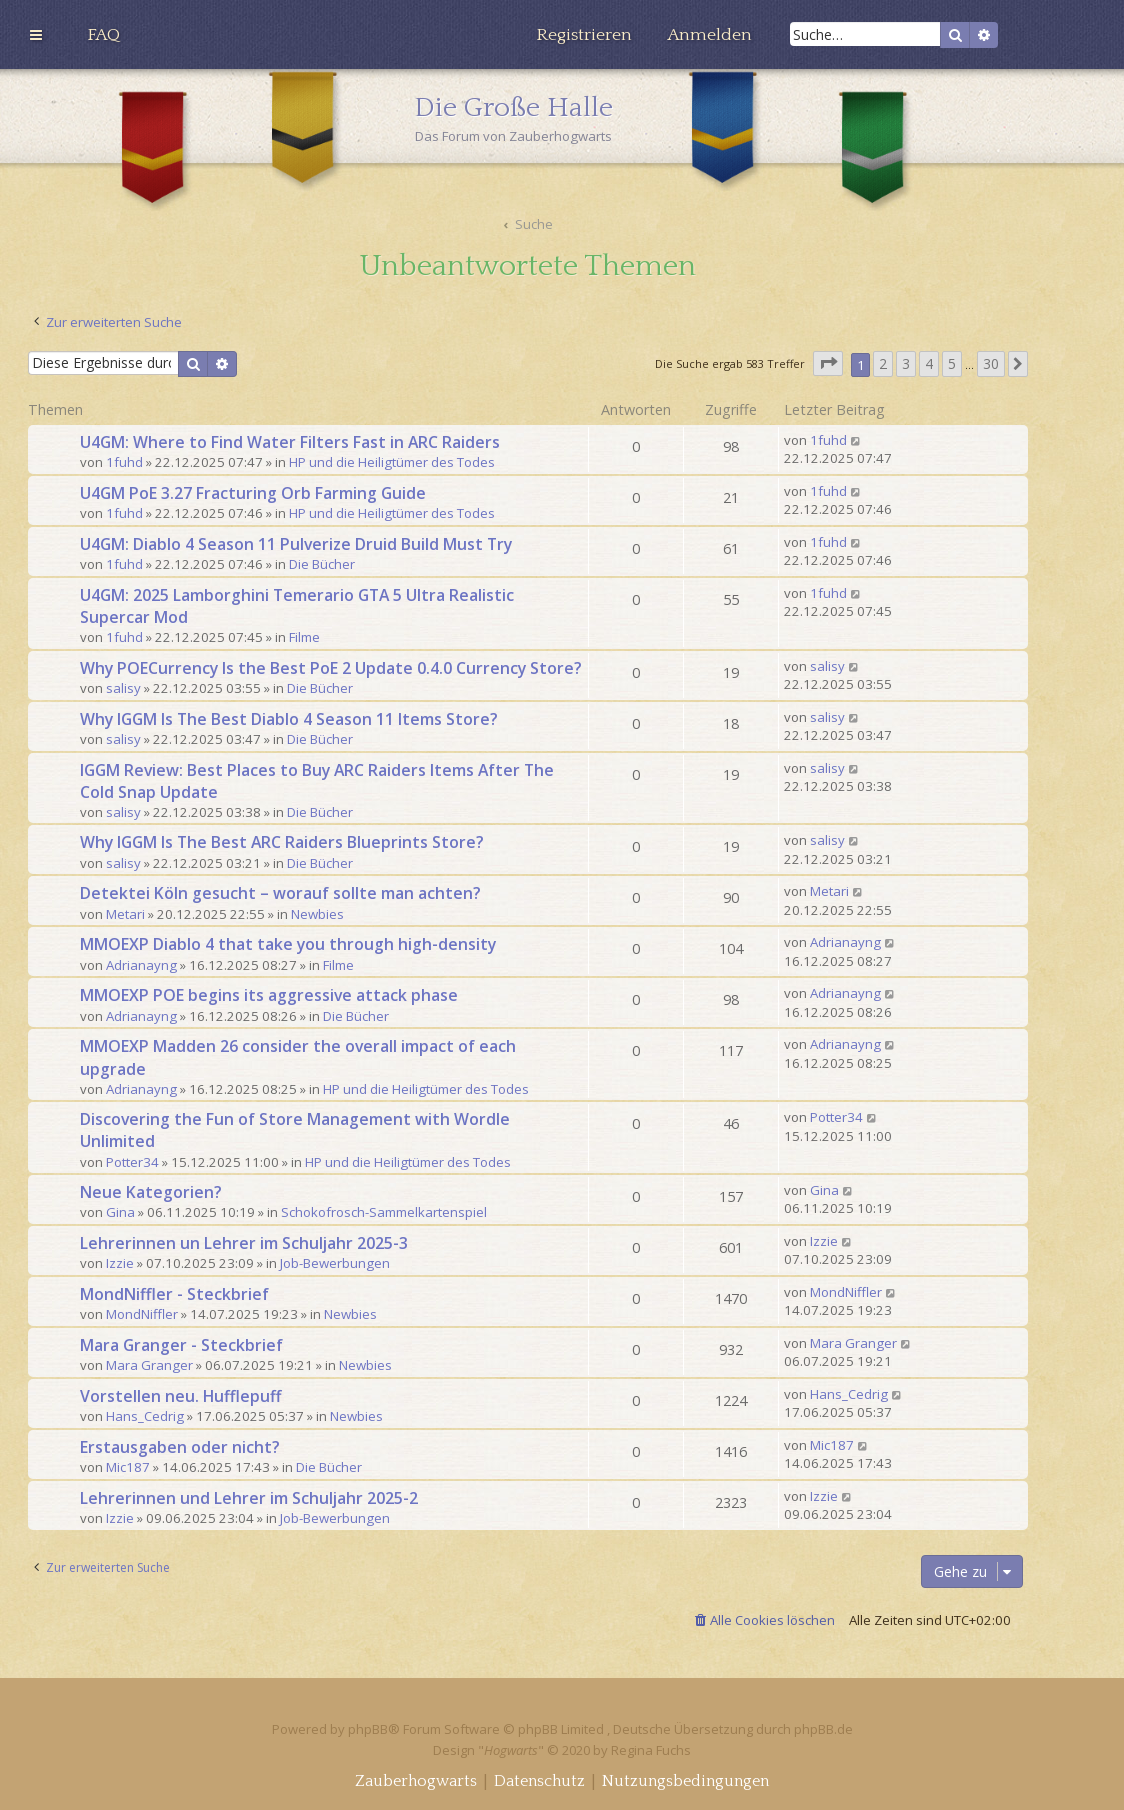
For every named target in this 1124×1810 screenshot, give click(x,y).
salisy (123, 688)
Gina (120, 1212)
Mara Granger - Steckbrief (181, 1345)
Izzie (120, 1263)
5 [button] (952, 363)
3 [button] (906, 363)
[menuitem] (103, 35)
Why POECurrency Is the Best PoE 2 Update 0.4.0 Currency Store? (331, 668)
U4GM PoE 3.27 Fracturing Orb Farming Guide (253, 493)
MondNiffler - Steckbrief (174, 1294)
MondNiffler (142, 1314)
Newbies (317, 914)
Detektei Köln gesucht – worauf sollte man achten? (280, 893)
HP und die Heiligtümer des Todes (392, 462)
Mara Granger (149, 1365)
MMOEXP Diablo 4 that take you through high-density (288, 944)
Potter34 (132, 1162)
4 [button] (929, 363)
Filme (304, 637)
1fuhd (124, 462)
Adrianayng (141, 965)
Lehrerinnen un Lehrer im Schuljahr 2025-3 (244, 1243)
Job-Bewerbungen (335, 1263)
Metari (125, 914)
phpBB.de (823, 1729)
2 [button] (883, 363)
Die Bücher (322, 564)
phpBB (368, 1729)
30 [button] (991, 363)
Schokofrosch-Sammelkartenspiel (384, 1212)
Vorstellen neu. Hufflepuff (180, 1396)
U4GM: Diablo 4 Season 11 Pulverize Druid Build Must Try (296, 544)
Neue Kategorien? (151, 1192)
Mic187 (128, 1467)
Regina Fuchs (651, 1750)
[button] (828, 363)
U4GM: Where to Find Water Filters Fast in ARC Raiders (290, 442)
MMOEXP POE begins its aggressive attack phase (269, 995)
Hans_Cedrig (145, 1416)
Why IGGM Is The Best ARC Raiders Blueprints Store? (282, 842)
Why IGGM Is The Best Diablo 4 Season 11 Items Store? (289, 719)
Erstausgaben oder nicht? (180, 1447)
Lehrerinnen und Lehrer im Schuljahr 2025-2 (249, 1498)
